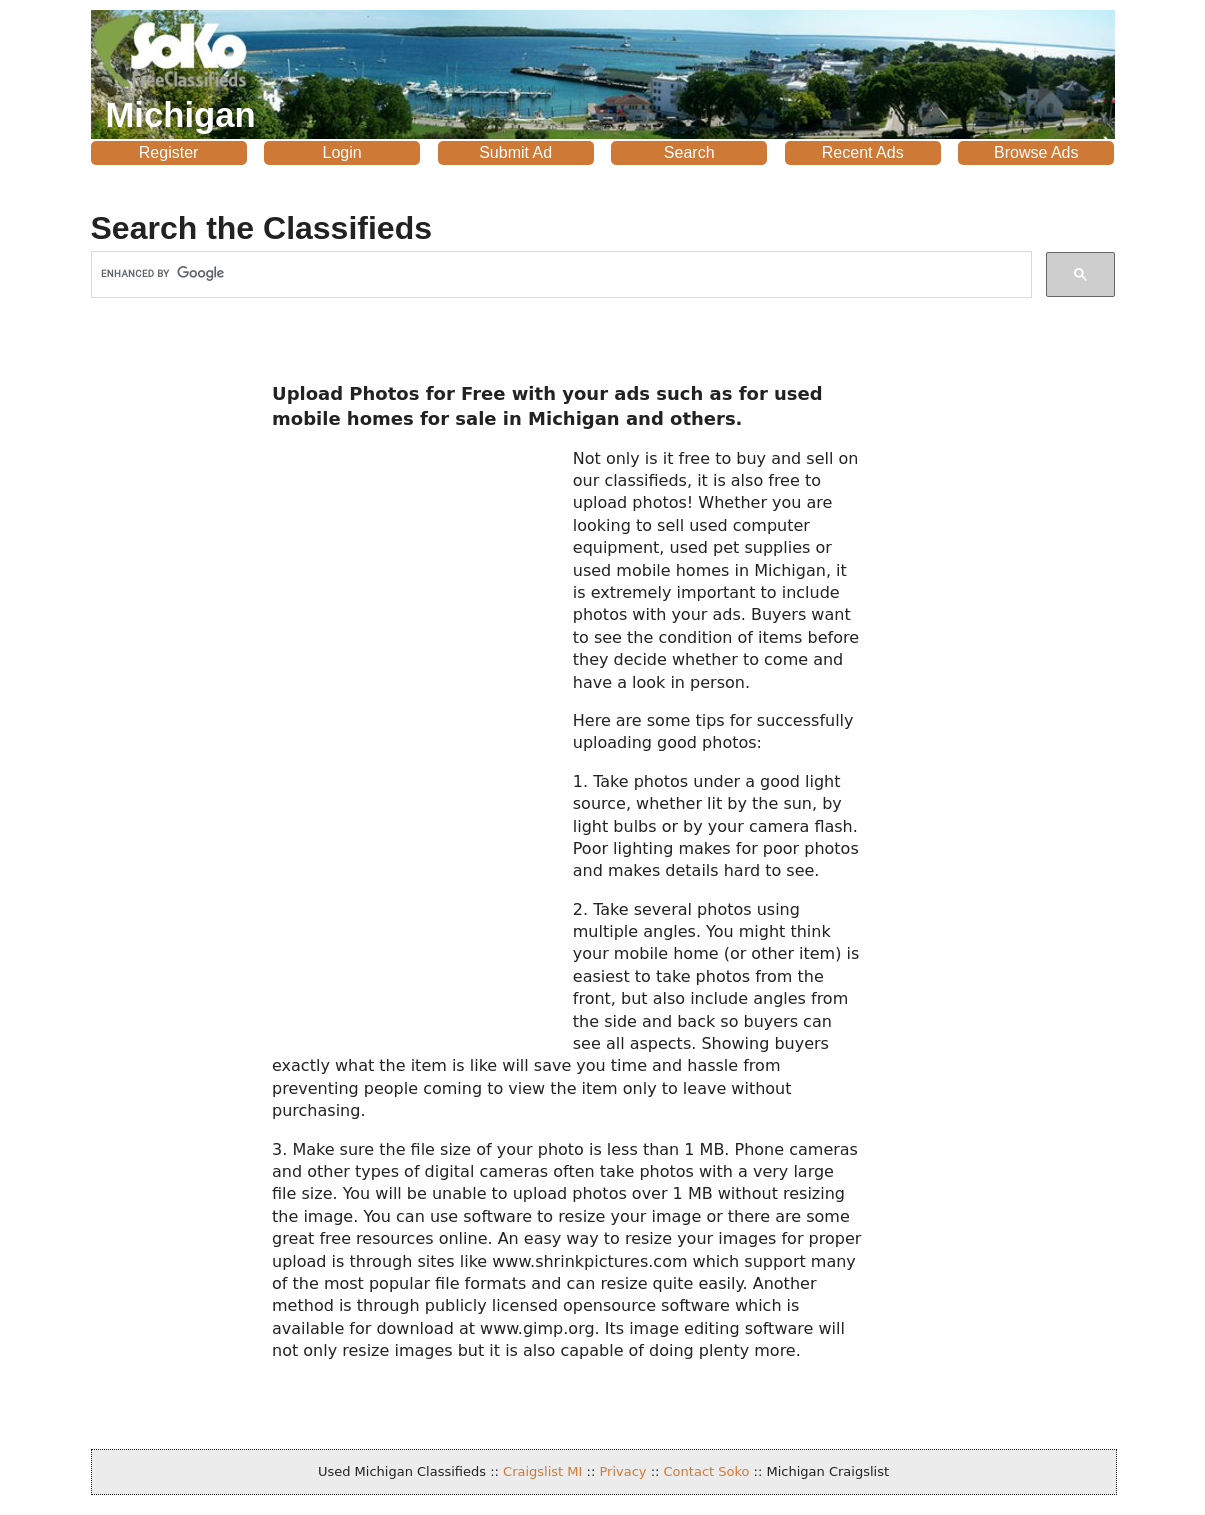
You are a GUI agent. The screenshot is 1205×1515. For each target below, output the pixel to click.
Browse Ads (1036, 152)
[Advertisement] (169, 669)
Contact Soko (707, 1471)
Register (169, 152)
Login (342, 152)
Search (689, 152)
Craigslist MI (542, 1471)
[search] (559, 273)
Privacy (622, 1471)
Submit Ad (515, 152)
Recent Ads (863, 152)
